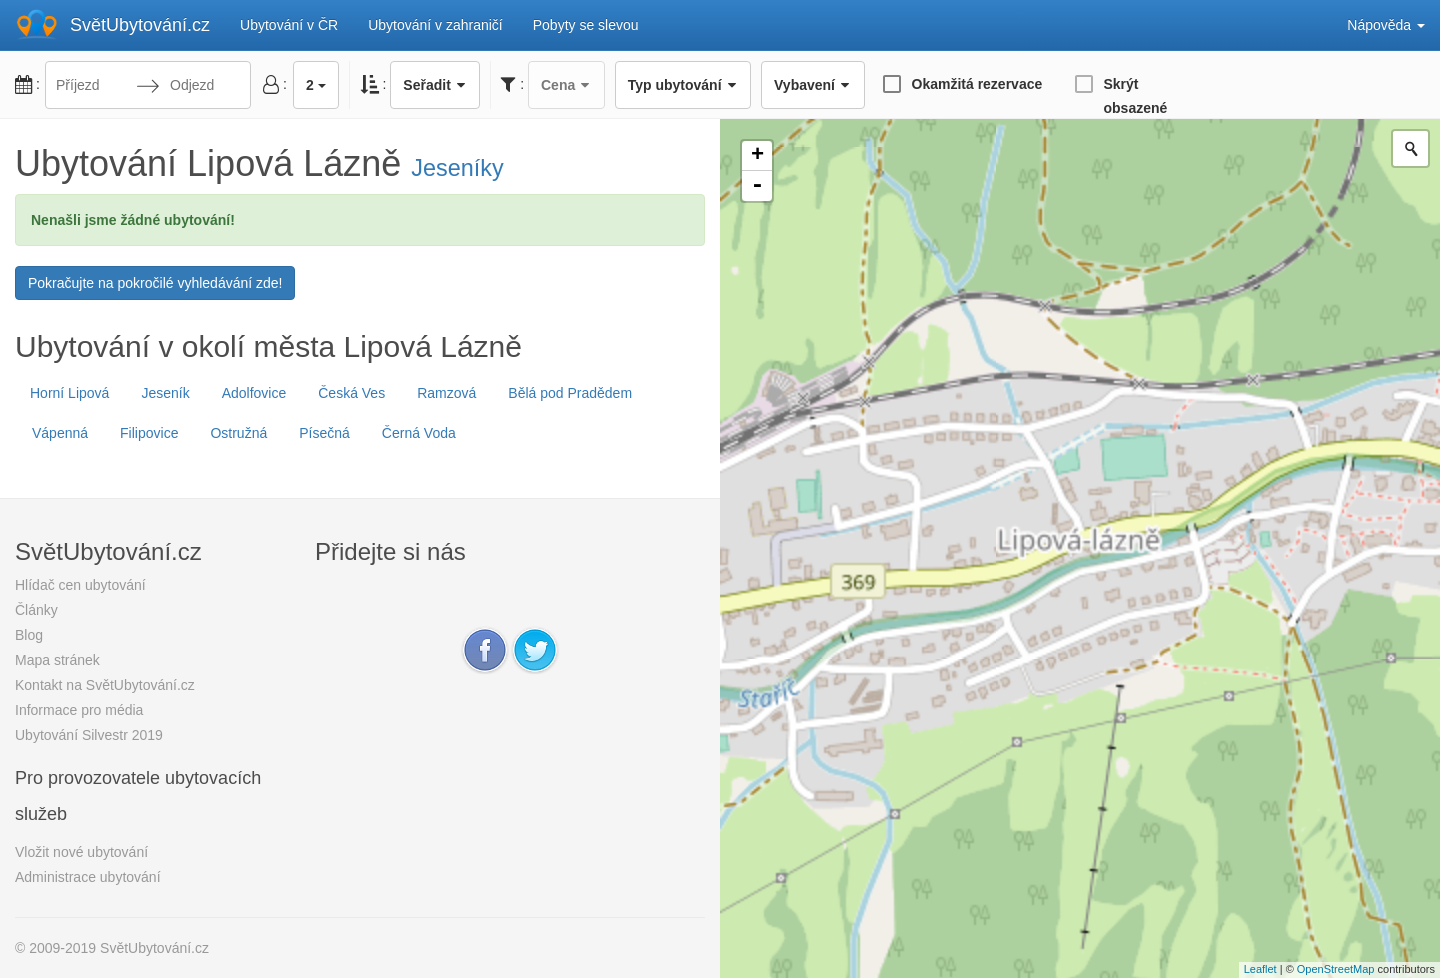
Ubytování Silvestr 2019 (89, 735)
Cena (566, 85)
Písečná (324, 433)
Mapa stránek (57, 660)
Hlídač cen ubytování (80, 585)
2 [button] (316, 85)
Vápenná (60, 433)
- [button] (757, 186)
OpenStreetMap (1336, 969)
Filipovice (149, 433)
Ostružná (238, 433)
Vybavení (812, 85)
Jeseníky (457, 168)
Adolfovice (254, 393)
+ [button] (757, 156)
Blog (29, 635)
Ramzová (446, 393)
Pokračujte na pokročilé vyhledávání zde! (155, 283)
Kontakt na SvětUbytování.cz (105, 685)
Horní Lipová (69, 393)
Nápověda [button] (1386, 25)
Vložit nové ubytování (81, 852)
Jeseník (165, 393)
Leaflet (1260, 969)
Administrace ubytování (88, 877)
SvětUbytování (140, 25)
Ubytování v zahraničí (435, 25)
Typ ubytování (683, 85)
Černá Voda (419, 433)
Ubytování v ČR (289, 25)
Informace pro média (79, 710)
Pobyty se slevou (586, 25)
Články (36, 610)
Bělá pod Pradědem (570, 393)
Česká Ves (351, 393)
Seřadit (435, 85)
